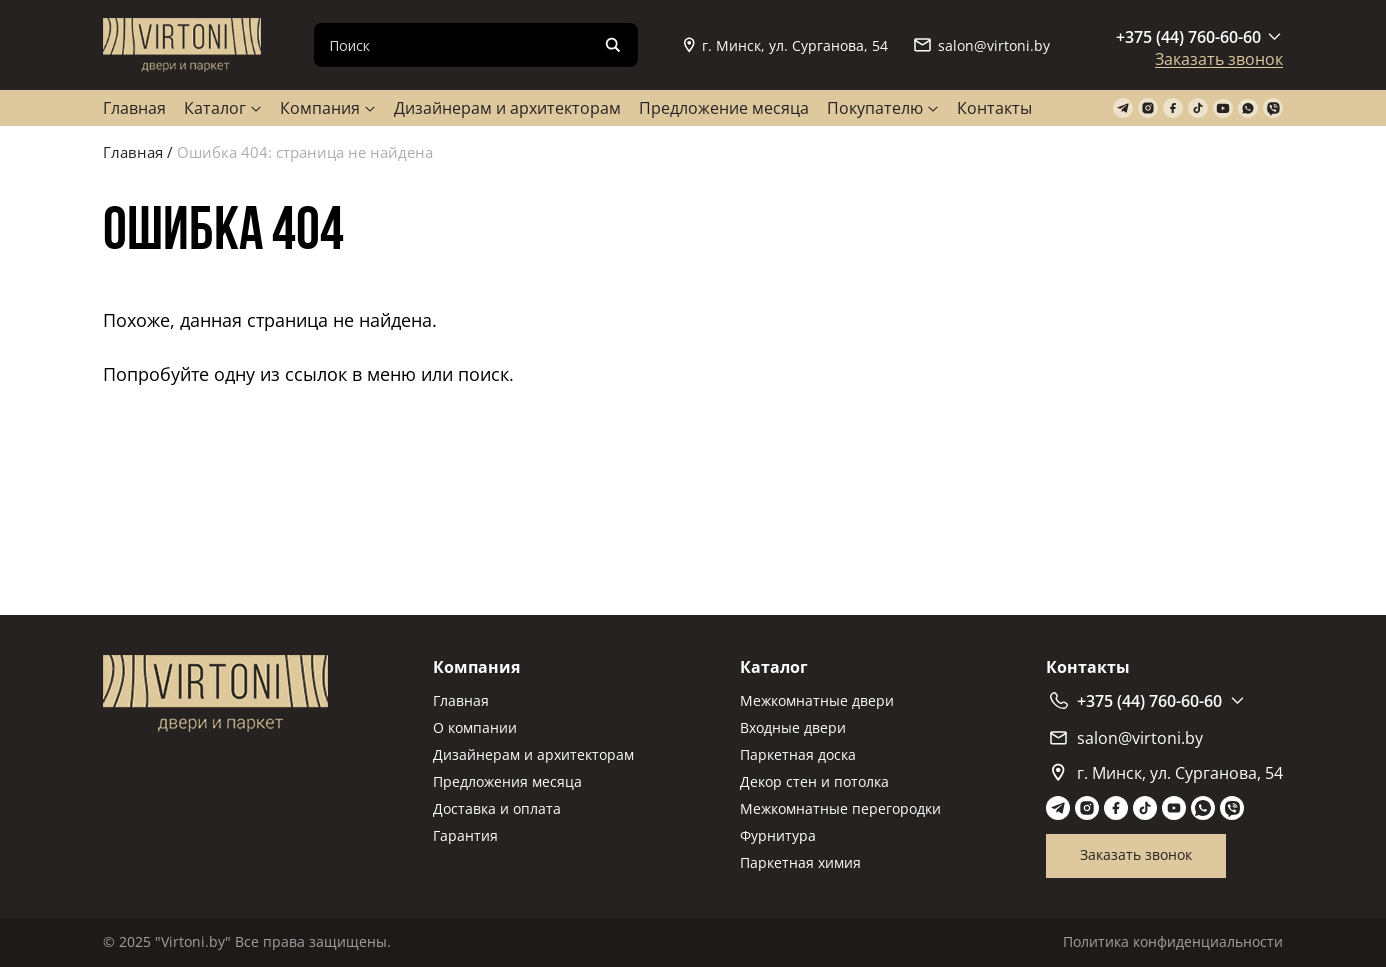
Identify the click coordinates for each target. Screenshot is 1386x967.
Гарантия (465, 835)
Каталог (215, 108)
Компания (320, 108)
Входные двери (793, 727)
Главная (134, 108)
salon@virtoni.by (982, 45)
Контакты (994, 108)
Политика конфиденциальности (1173, 941)
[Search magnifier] (613, 45)
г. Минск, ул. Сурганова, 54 (786, 45)
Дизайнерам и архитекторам (507, 108)
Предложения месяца (507, 781)
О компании (475, 727)
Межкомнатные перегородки (840, 808)
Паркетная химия (800, 862)
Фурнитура (778, 835)
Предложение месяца (724, 108)
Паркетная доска (798, 754)
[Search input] (460, 45)
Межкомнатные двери (817, 700)
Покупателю (875, 108)
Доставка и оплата (497, 808)
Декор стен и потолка (814, 781)
